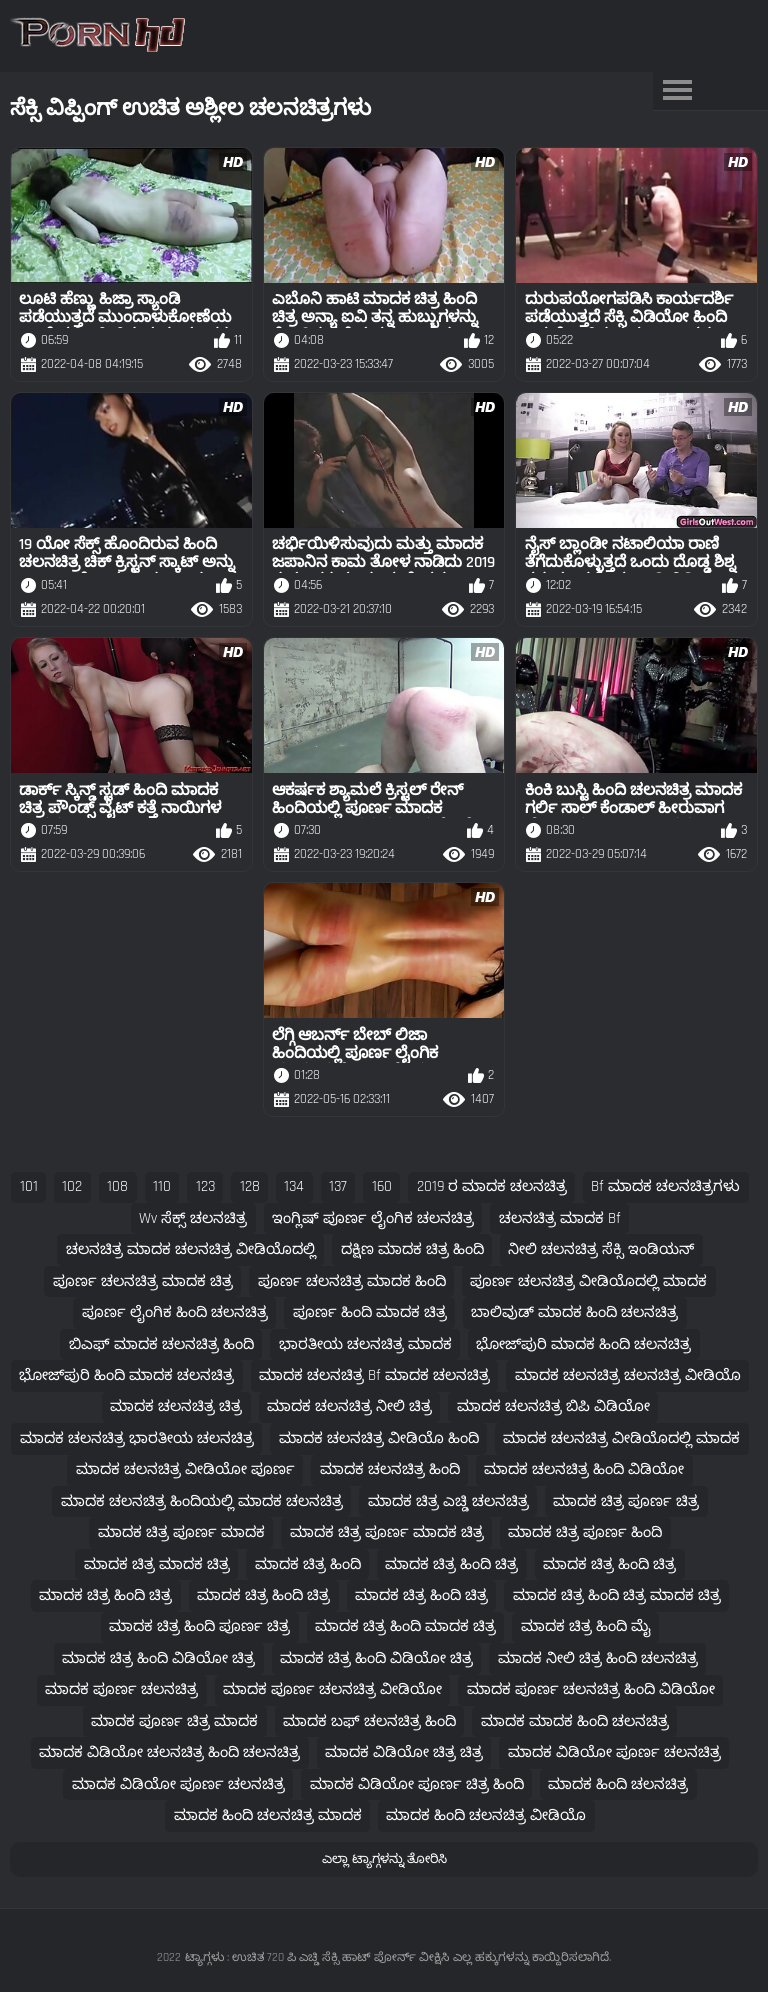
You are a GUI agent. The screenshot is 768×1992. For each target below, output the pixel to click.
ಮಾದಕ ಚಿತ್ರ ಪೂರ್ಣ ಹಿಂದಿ (585, 1532)
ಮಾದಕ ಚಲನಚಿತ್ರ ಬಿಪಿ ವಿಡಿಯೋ (553, 1406)
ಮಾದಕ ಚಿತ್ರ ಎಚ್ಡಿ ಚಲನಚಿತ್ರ (448, 1501)
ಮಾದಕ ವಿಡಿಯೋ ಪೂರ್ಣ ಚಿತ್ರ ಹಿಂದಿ (417, 1784)
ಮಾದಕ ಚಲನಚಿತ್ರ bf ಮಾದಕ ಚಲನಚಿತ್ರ (374, 1375)
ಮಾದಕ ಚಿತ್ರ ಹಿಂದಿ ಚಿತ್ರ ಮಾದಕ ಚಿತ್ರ (617, 1595)
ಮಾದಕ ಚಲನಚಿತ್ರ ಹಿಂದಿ (390, 1469)
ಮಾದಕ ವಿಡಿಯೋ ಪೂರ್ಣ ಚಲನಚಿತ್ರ (614, 1752)
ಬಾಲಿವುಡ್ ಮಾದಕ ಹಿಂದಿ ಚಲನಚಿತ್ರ (574, 1312)
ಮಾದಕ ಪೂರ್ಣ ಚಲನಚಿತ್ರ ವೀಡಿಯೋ (332, 1689)
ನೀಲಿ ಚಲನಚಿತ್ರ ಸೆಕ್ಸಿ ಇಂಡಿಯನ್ (601, 1249)
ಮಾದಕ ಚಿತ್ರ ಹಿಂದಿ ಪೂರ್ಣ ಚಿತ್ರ (199, 1626)
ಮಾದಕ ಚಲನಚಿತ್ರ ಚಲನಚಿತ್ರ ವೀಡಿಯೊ (628, 1375)
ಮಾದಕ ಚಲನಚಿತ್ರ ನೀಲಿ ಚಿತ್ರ (349, 1406)
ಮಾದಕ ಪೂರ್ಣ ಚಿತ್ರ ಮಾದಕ (174, 1721)
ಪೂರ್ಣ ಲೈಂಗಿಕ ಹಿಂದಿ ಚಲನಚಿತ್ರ (175, 1312)
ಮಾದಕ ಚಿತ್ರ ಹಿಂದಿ (308, 1564)
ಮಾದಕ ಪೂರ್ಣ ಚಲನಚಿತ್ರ (121, 1689)
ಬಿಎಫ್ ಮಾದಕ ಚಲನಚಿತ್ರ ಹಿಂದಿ (161, 1344)
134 (294, 1186)
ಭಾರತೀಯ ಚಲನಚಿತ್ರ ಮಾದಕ (365, 1344)
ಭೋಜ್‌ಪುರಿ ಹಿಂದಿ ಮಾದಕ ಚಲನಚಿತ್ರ (126, 1375)
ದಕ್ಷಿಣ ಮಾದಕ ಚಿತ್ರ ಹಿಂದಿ (412, 1249)
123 (205, 1186)
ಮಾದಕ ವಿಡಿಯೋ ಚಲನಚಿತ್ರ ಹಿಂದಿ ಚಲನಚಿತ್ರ (169, 1752)
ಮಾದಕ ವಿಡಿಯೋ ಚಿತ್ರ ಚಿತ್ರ (404, 1752)
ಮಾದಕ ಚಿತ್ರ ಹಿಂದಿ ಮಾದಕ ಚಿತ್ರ (405, 1626)
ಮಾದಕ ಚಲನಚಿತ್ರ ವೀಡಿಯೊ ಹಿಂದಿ (379, 1438)
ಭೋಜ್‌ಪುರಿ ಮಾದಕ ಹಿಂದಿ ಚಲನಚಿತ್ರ (583, 1344)
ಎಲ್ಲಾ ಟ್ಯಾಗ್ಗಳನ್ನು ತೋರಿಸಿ (384, 1859)
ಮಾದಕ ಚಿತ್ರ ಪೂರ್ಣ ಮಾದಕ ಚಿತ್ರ (387, 1532)
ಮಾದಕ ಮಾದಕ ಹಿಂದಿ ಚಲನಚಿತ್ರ (575, 1721)
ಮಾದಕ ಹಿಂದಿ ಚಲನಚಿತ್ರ (618, 1784)
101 (29, 1186)
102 (72, 1186)
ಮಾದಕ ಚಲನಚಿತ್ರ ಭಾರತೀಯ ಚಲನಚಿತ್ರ (137, 1438)
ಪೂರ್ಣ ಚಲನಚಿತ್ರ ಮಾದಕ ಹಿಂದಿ (352, 1281)
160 (382, 1186)
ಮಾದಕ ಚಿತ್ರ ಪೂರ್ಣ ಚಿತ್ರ (626, 1501)
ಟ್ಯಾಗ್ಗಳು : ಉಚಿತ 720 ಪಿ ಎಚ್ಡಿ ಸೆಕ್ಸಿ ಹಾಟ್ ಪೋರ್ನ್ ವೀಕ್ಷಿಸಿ (317, 1957)
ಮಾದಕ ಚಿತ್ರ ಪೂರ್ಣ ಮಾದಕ (181, 1532)
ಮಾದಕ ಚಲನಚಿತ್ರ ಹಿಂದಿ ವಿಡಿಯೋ (584, 1469)
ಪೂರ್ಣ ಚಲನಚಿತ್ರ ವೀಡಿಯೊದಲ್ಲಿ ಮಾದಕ (588, 1281)
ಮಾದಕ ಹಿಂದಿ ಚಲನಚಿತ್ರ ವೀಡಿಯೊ (486, 1815)
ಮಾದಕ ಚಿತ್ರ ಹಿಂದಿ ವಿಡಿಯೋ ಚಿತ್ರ (158, 1658)
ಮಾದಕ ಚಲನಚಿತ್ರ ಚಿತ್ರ (176, 1406)
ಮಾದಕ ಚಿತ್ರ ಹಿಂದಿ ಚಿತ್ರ (451, 1564)
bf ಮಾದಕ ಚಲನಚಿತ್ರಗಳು (665, 1186)
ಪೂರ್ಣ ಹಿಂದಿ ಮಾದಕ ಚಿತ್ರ (370, 1312)
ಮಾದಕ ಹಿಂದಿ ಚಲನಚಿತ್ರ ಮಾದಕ (268, 1815)
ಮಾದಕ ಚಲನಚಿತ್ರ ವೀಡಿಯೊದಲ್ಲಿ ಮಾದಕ (621, 1438)
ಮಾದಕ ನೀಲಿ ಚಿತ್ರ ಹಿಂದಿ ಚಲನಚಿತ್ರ (598, 1658)
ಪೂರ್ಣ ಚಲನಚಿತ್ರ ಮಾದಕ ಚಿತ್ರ (143, 1281)
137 (338, 1186)
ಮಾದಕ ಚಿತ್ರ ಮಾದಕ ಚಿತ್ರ (157, 1564)
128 (250, 1186)
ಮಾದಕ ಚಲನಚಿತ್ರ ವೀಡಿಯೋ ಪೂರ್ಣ (185, 1469)
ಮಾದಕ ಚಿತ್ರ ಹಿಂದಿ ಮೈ (586, 1626)
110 (162, 1186)
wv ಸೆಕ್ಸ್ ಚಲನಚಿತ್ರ (193, 1218)
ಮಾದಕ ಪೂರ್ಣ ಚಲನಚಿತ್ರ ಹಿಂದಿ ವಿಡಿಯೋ (591, 1689)
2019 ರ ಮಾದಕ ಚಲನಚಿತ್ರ (492, 1186)
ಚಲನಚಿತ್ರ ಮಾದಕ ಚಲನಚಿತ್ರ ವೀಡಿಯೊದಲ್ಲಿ (191, 1249)
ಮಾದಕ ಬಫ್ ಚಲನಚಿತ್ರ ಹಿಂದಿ (369, 1721)
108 (117, 1186)
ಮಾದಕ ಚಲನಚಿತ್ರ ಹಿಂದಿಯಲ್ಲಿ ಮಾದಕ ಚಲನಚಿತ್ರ (202, 1501)
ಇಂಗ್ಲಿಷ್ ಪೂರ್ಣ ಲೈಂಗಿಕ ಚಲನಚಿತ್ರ (373, 1218)
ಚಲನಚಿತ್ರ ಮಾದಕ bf (560, 1218)
